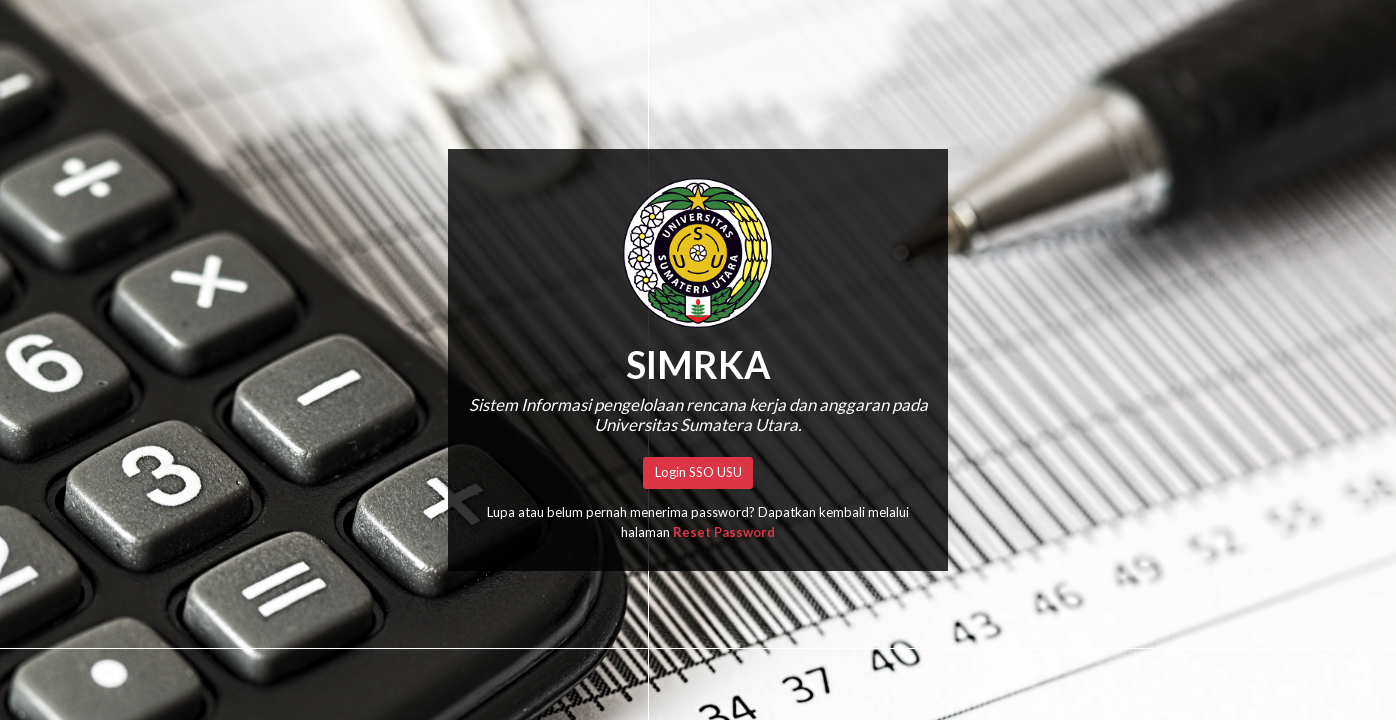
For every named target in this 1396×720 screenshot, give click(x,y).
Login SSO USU (698, 472)
